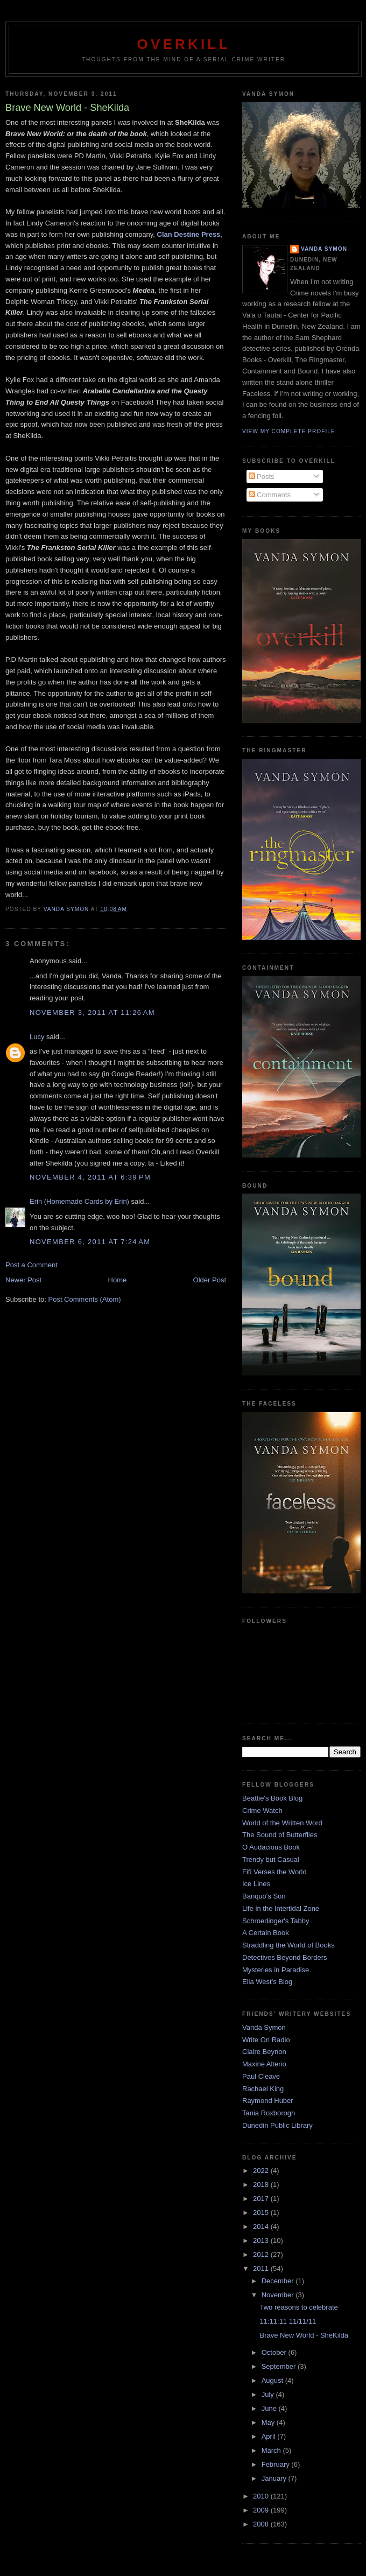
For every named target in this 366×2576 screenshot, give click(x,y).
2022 (262, 2170)
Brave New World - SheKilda (303, 2335)
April (270, 2436)
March (272, 2450)
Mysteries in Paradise (275, 1970)
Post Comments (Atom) (84, 1299)
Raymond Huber (267, 2101)
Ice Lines (256, 1884)
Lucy (37, 1037)
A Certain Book (265, 1933)
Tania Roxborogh (268, 2113)
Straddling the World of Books (288, 1945)
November (279, 2295)
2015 (262, 2212)
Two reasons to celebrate (298, 2307)
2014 (262, 2226)
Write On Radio (266, 2040)
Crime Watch (262, 1810)
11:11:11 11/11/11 (287, 2321)
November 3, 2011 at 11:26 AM (92, 1012)
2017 (262, 2198)
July (269, 2394)
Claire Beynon (264, 2052)
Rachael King (263, 2089)
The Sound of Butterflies (279, 1835)
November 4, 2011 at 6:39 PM (90, 1177)
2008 (262, 2524)
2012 (262, 2254)
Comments (270, 495)
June (270, 2408)
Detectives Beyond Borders (284, 1957)
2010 (262, 2496)
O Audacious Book (271, 1847)
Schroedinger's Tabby (275, 1921)
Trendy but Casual (270, 1859)
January (275, 2478)
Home (117, 1280)
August (273, 2380)
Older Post (209, 1280)
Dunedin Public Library (277, 2125)
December (279, 2281)
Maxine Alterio (264, 2064)
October (275, 2352)
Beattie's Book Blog (272, 1798)
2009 (262, 2510)
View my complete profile (288, 431)
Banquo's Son (264, 1896)
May (269, 2422)
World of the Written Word (282, 1823)
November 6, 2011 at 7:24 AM (90, 1242)
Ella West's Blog (267, 1982)
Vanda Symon (324, 249)
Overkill (183, 44)
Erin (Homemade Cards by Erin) (79, 1201)
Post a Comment (31, 1265)
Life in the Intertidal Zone (280, 1908)
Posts (261, 476)
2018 (262, 2184)
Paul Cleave (261, 2076)
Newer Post (23, 1280)
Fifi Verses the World (274, 1872)
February (277, 2464)
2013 (262, 2240)
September (280, 2366)
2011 (262, 2268)
